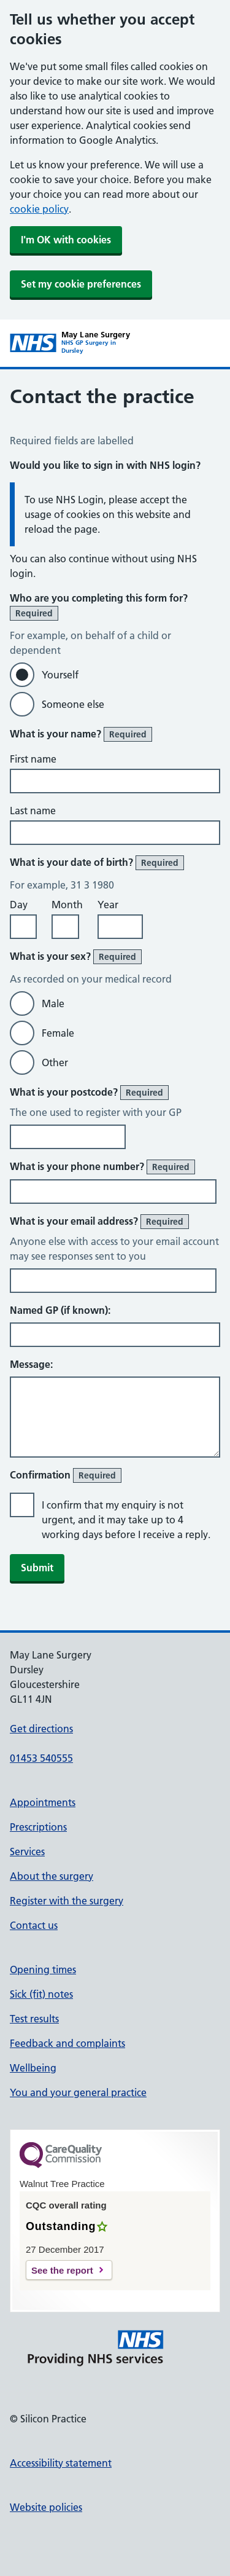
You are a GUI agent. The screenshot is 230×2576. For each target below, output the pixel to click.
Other (55, 1062)
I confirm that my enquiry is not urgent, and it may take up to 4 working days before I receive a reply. (126, 1520)
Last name (33, 810)
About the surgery (51, 1876)
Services (27, 1851)
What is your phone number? (102, 1167)
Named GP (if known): (60, 1310)
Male (53, 1003)
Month (67, 904)
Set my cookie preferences (81, 284)
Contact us (34, 1925)
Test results (34, 2018)
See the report (62, 2270)
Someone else (73, 704)
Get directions (41, 1728)
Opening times (43, 1969)
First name (33, 759)
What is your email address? (99, 1221)
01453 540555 (41, 1758)
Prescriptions (38, 1827)
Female (58, 1033)
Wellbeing (33, 2068)
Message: (31, 1364)
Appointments (42, 1802)
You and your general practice (78, 2092)
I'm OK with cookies (66, 240)
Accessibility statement (61, 2463)
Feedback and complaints (67, 2043)
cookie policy (39, 209)
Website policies (46, 2507)
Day (19, 904)
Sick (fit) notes (41, 1994)
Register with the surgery (66, 1901)
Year (108, 904)
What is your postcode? (89, 1092)
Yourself (60, 675)
